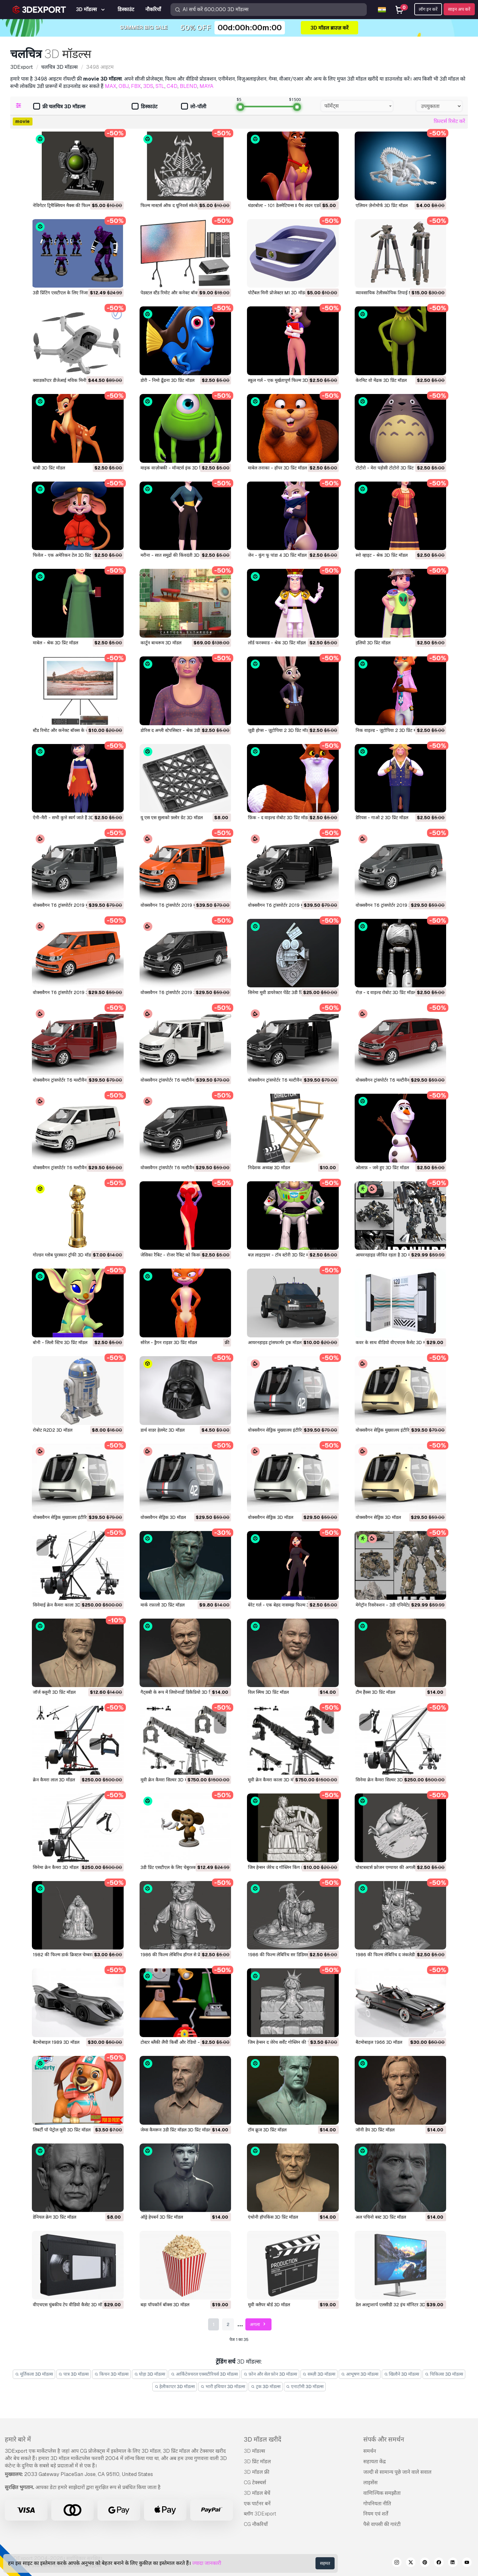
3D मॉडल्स (254, 2451)
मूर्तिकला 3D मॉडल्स (34, 2374)
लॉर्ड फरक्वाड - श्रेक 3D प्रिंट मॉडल (277, 643)
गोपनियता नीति (377, 2503)
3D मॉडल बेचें (257, 2493)
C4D (172, 86)
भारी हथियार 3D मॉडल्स (222, 2386)
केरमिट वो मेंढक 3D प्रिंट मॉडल (381, 380)
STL (160, 86)
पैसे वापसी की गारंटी (382, 2524)
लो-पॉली (193, 107)
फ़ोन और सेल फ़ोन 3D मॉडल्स (270, 2374)
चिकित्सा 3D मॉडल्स (444, 2374)
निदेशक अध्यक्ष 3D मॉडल (269, 1167)
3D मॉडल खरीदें (262, 2439)
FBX (136, 86)
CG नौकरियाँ (256, 2524)
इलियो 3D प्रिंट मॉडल (373, 643)
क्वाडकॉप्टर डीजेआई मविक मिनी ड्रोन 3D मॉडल (72, 380)
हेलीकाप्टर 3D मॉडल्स (175, 2386)
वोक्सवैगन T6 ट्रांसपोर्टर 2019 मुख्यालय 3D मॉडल (75, 905)
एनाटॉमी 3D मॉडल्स (305, 2386)
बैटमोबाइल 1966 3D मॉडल (379, 2042)
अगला (258, 2325)
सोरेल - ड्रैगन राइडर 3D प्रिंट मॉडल (169, 1342)
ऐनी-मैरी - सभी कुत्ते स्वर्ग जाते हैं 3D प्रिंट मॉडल (72, 817)
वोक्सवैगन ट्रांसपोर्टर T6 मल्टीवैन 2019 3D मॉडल (397, 1080)
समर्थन (369, 2451)
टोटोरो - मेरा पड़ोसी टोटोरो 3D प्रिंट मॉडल (390, 468)
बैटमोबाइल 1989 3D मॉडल (56, 2042)
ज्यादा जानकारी (206, 2563)
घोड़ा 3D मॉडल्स (149, 2374)
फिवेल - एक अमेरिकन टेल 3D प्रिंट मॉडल (67, 555)
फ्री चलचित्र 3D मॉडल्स (59, 107)
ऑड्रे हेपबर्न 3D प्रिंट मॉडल (162, 2217)
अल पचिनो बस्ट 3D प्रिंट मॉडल (381, 2217)
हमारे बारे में (18, 2439)
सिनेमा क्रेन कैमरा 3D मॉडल (55, 1867)
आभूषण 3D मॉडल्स (359, 2374)
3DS (148, 86)
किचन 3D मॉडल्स (111, 2374)
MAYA (206, 86)
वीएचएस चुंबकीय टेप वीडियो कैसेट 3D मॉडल (70, 2305)
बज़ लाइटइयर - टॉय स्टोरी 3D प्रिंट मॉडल (281, 1255)
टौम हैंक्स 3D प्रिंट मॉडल (375, 1692)
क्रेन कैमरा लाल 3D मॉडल (54, 1780)
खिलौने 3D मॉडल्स (401, 2374)
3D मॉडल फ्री (256, 2472)
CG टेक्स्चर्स (255, 2482)
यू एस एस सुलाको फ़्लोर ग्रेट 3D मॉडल (172, 817)
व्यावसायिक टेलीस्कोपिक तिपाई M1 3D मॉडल (393, 293)
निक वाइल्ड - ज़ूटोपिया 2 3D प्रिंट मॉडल (389, 730)
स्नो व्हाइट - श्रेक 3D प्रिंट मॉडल (382, 555)
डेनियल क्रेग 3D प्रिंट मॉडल (54, 2217)
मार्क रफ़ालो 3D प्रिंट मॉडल (163, 1605)
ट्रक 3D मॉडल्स (265, 2386)
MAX (110, 86)
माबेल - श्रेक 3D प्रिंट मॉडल (55, 643)
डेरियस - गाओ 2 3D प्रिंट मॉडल (382, 817)
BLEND (188, 86)
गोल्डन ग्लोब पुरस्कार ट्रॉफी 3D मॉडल (63, 1255)
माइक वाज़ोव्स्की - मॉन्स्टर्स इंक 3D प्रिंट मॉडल (178, 468)
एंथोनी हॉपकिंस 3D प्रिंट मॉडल (273, 2217)
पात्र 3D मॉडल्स (74, 2374)
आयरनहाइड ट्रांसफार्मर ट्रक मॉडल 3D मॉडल (283, 1342)
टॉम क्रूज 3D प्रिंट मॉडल (267, 2130)
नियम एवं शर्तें (375, 2513)
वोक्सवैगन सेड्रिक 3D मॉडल (163, 1517)
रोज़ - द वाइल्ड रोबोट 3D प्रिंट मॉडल (386, 992)
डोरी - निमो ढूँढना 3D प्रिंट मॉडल (167, 380)
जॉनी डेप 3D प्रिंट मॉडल (375, 2130)
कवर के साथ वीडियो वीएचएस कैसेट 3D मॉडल (394, 1342)
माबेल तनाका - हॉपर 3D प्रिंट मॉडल (277, 468)
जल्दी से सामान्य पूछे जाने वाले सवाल (397, 2472)
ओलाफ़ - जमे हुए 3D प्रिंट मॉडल (382, 1167)
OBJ (124, 86)
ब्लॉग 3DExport (260, 2513)
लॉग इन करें (428, 9)
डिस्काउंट (144, 107)
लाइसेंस (370, 2482)
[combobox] (357, 106)
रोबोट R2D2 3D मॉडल (52, 1430)
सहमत (325, 2563)
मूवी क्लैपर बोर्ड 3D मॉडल (269, 2305)
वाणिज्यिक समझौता (382, 2493)
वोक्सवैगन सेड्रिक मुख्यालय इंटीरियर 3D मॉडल (285, 1430)
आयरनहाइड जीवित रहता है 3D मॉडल (386, 1255)
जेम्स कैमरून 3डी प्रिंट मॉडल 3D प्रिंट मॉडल (176, 2130)
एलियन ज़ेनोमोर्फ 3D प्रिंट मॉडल (382, 205)
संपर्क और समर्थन (383, 2439)
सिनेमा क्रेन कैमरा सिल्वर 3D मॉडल (384, 1780)
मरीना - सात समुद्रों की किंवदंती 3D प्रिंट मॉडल (179, 555)
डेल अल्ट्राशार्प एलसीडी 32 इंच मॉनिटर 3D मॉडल (396, 2305)
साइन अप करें (459, 9)
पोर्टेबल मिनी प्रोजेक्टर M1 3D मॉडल (277, 293)
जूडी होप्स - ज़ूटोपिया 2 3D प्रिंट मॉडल (279, 730)
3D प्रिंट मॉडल (257, 2461)
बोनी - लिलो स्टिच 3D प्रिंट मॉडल (60, 1342)
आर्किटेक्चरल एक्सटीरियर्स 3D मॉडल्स (204, 2374)
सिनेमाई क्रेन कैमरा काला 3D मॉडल (62, 1605)
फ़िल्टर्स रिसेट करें (449, 121)
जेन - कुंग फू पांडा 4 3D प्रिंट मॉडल (277, 555)
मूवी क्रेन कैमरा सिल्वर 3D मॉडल (167, 1780)
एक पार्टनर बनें (257, 2503)
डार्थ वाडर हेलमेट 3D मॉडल (163, 1430)
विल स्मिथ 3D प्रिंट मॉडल (268, 1692)
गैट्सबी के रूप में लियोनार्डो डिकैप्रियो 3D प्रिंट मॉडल (183, 1692)
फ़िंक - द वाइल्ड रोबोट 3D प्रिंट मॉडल (279, 817)
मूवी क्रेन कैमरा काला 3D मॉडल (274, 1780)
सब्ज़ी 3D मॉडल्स (319, 2374)
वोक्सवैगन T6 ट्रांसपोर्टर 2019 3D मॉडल (390, 905)
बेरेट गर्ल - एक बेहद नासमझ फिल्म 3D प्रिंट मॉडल (289, 1605)
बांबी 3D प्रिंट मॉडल (49, 468)
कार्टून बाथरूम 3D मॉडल (161, 643)
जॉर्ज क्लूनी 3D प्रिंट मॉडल (54, 1692)
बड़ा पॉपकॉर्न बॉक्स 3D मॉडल (165, 2305)
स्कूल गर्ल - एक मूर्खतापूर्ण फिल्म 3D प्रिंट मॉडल (287, 380)
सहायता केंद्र (374, 2461)
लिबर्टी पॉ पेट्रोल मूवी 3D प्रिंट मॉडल (62, 2130)
